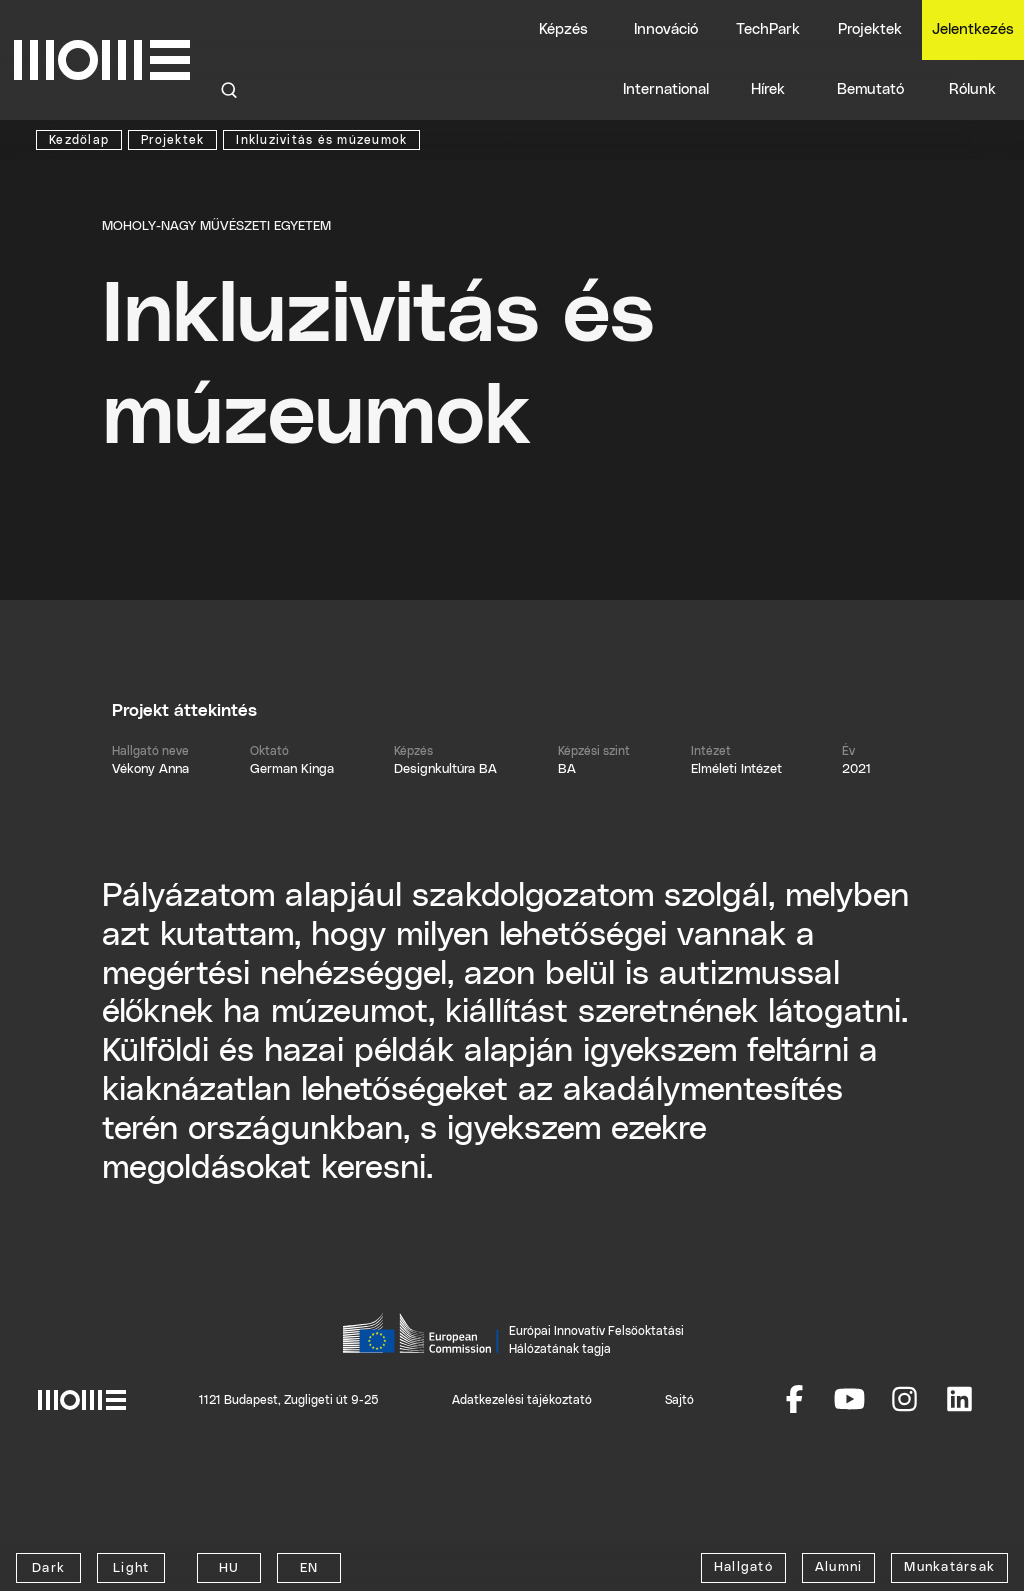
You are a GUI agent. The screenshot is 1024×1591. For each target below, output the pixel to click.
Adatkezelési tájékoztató (522, 1400)
